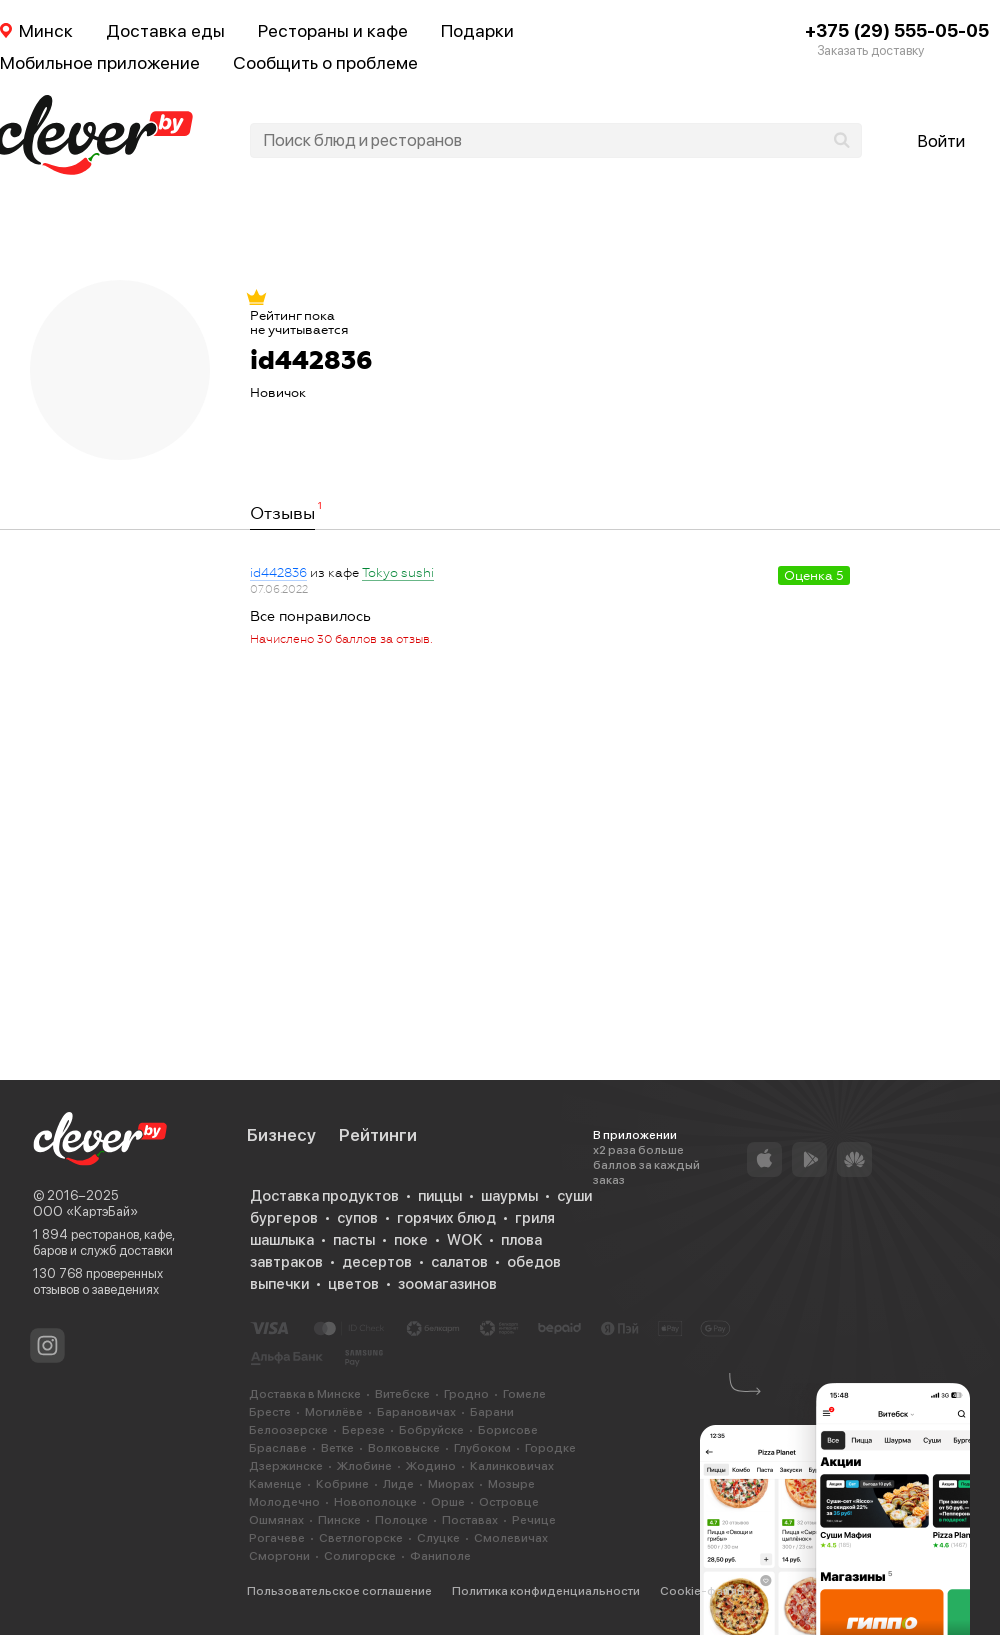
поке (411, 1240)
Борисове (508, 1430)
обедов (534, 1262)
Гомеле (524, 1394)
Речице (534, 1520)
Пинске (339, 1520)
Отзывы (282, 514)
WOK (464, 1240)
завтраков (286, 1262)
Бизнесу (281, 1135)
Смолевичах (511, 1538)
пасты (354, 1240)
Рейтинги (378, 1135)
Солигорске (360, 1556)
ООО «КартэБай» (85, 1211)
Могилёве (334, 1412)
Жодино (431, 1466)
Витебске (402, 1394)
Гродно (466, 1394)
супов (357, 1218)
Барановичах (416, 1412)
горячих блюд (446, 1218)
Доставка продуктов (324, 1196)
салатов (459, 1262)
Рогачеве (277, 1538)
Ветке (337, 1448)
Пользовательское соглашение (339, 1591)
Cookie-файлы (702, 1591)
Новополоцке (375, 1502)
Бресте (270, 1412)
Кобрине (342, 1484)
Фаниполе (440, 1556)
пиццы (440, 1196)
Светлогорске (361, 1538)
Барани (492, 1412)
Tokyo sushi (398, 573)
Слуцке (438, 1538)
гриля (535, 1218)
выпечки (279, 1284)
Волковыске (404, 1448)
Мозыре (511, 1484)
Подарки (477, 30)
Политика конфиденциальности (546, 1591)
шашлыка (282, 1240)
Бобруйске (431, 1430)
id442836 (278, 573)
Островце (509, 1502)
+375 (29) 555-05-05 (897, 30)
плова (521, 1240)
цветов (353, 1284)
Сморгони (279, 1556)
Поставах (470, 1520)
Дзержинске (286, 1466)
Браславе (278, 1448)
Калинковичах (512, 1466)
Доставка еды (165, 30)
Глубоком (482, 1448)
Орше (448, 1502)
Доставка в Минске (305, 1394)
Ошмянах (276, 1520)
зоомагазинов (447, 1284)
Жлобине (364, 1466)
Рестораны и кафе (333, 30)
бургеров (284, 1218)
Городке (550, 1448)
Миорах (451, 1484)
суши (574, 1196)
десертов (377, 1262)
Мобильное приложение (100, 62)
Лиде (398, 1484)
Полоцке (401, 1520)
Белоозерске (288, 1430)
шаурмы (509, 1196)
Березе (363, 1430)
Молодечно (284, 1502)
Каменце (275, 1484)
